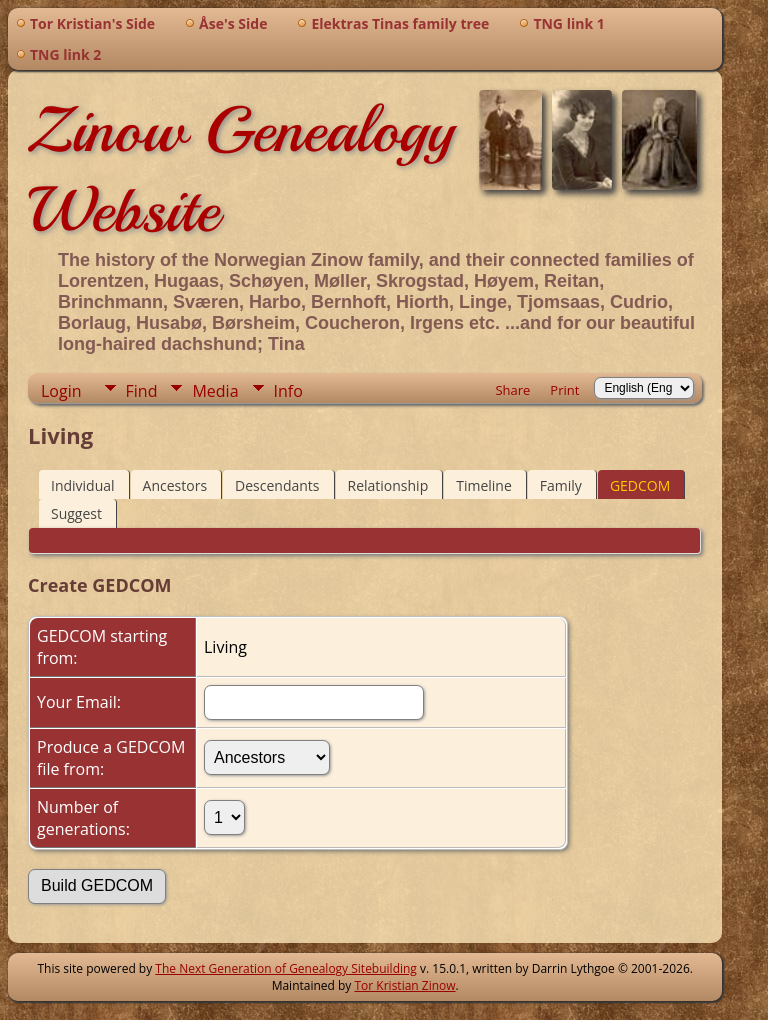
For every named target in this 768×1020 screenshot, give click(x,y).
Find (142, 391)
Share (512, 390)
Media (215, 391)
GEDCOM (640, 485)
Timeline (484, 485)
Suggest (76, 513)
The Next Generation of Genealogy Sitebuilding (286, 968)
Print (564, 390)
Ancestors (175, 485)
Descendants (277, 485)
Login (61, 391)
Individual (83, 485)
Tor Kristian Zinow (405, 985)
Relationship (388, 485)
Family (561, 485)
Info (288, 391)
